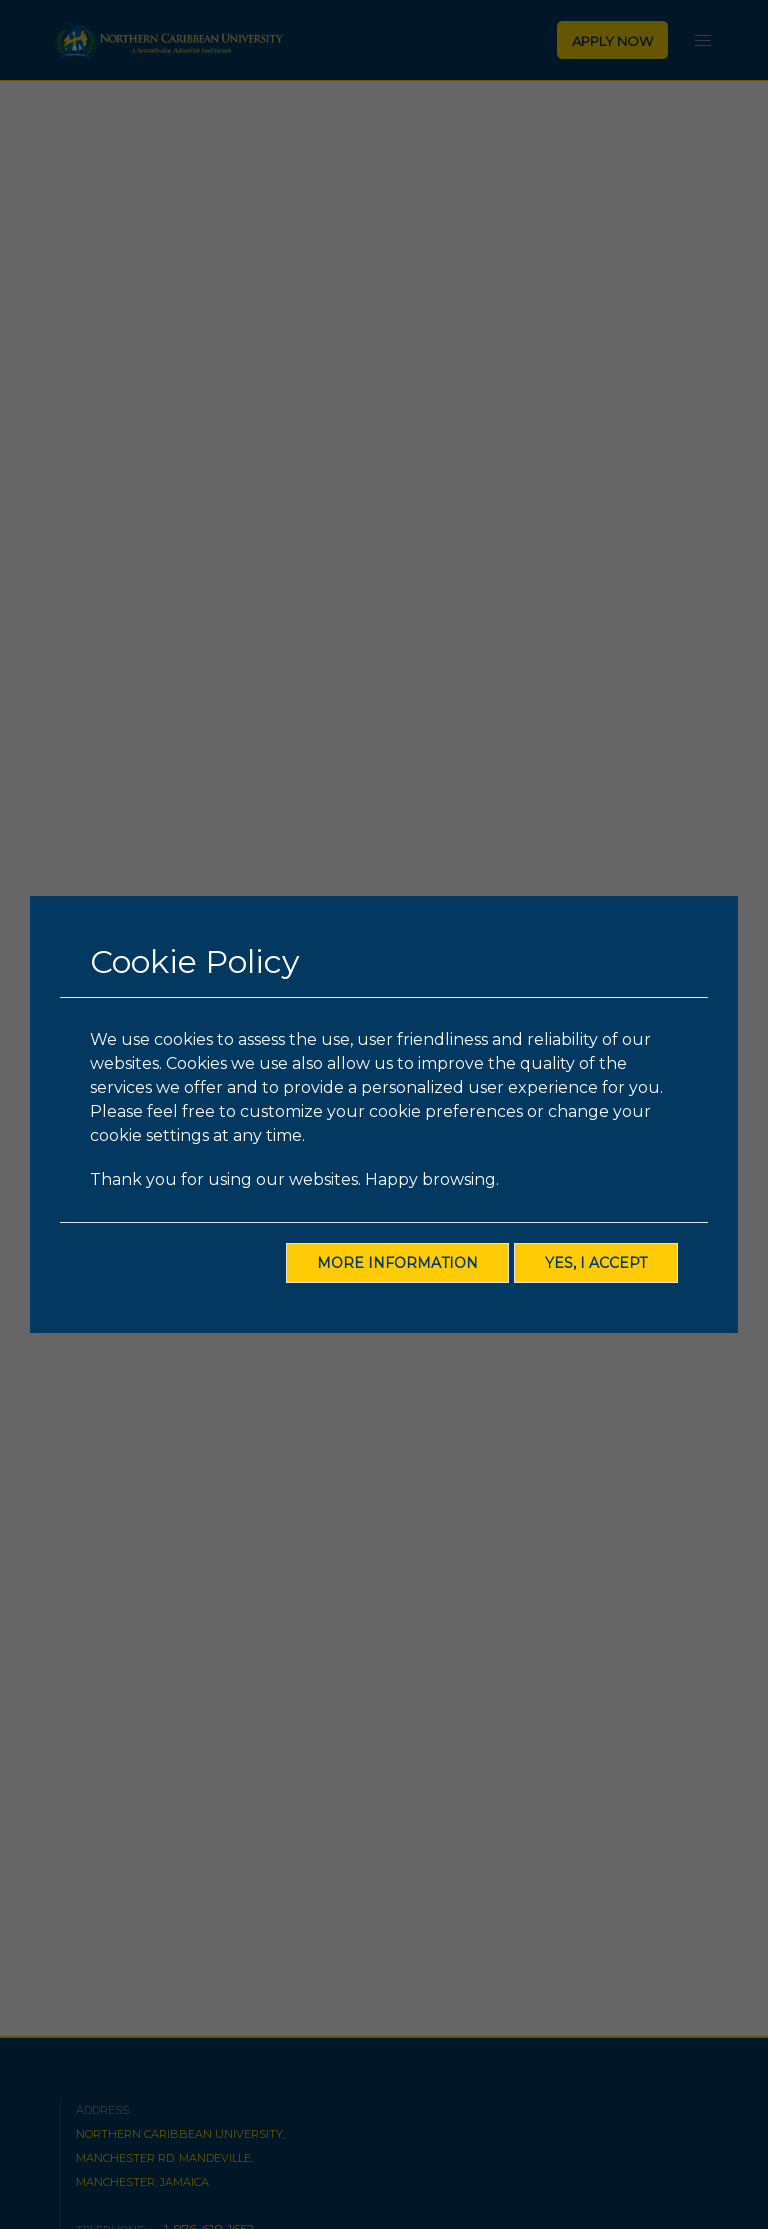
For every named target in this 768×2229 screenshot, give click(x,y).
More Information (397, 1263)
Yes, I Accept (596, 1263)
